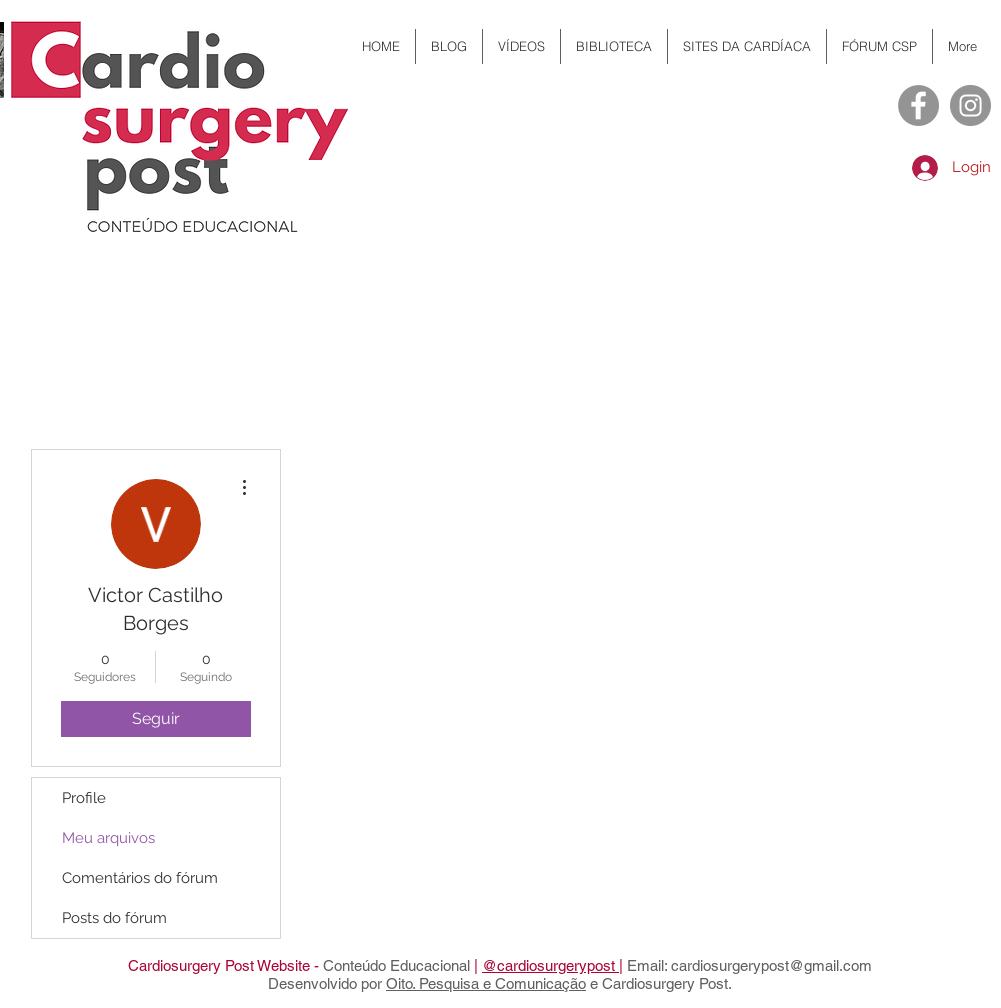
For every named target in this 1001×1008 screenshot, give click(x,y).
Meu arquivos (108, 838)
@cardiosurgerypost (550, 965)
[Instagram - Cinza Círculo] (970, 105)
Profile (84, 798)
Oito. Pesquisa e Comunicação (486, 983)
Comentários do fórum (140, 878)
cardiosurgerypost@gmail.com (771, 965)
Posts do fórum (114, 918)
